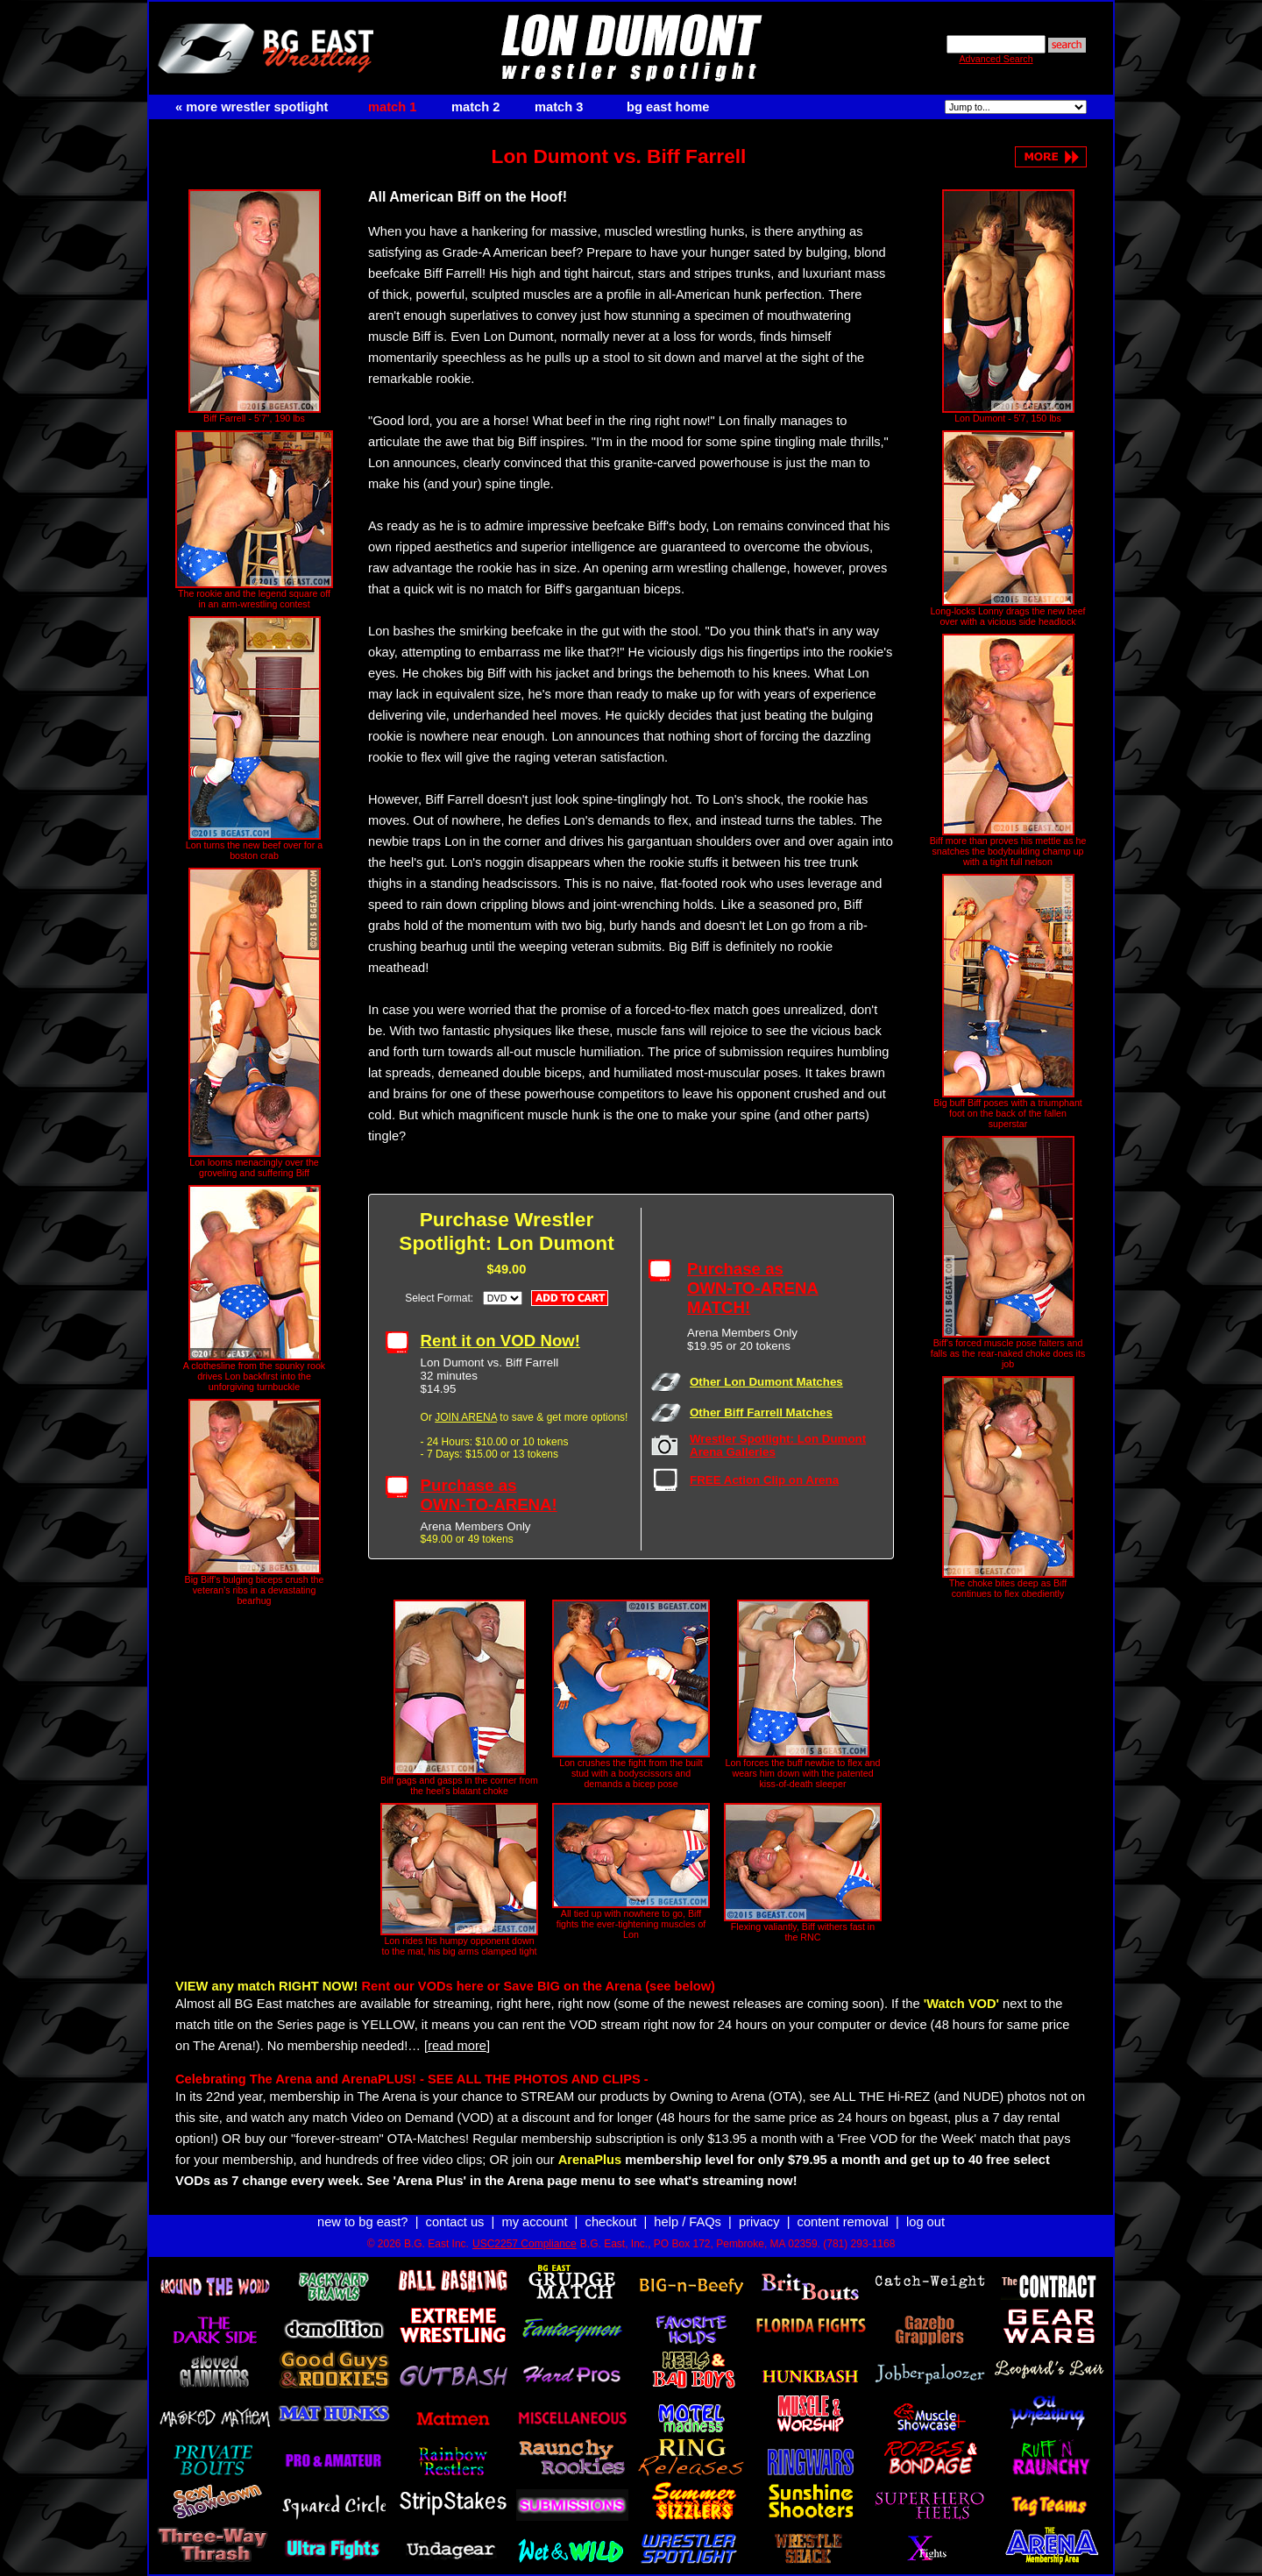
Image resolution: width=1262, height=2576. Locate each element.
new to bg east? (362, 2222)
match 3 (559, 107)
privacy (759, 2222)
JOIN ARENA (466, 1417)
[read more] (457, 2046)
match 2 (475, 107)
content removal (843, 2222)
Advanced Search (995, 58)
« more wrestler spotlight (251, 107)
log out (925, 2222)
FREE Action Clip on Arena (764, 1480)
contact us (455, 2222)
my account (535, 2222)
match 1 (392, 107)
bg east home (668, 107)
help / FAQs (687, 2222)
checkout (611, 2222)
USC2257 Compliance (524, 2244)
